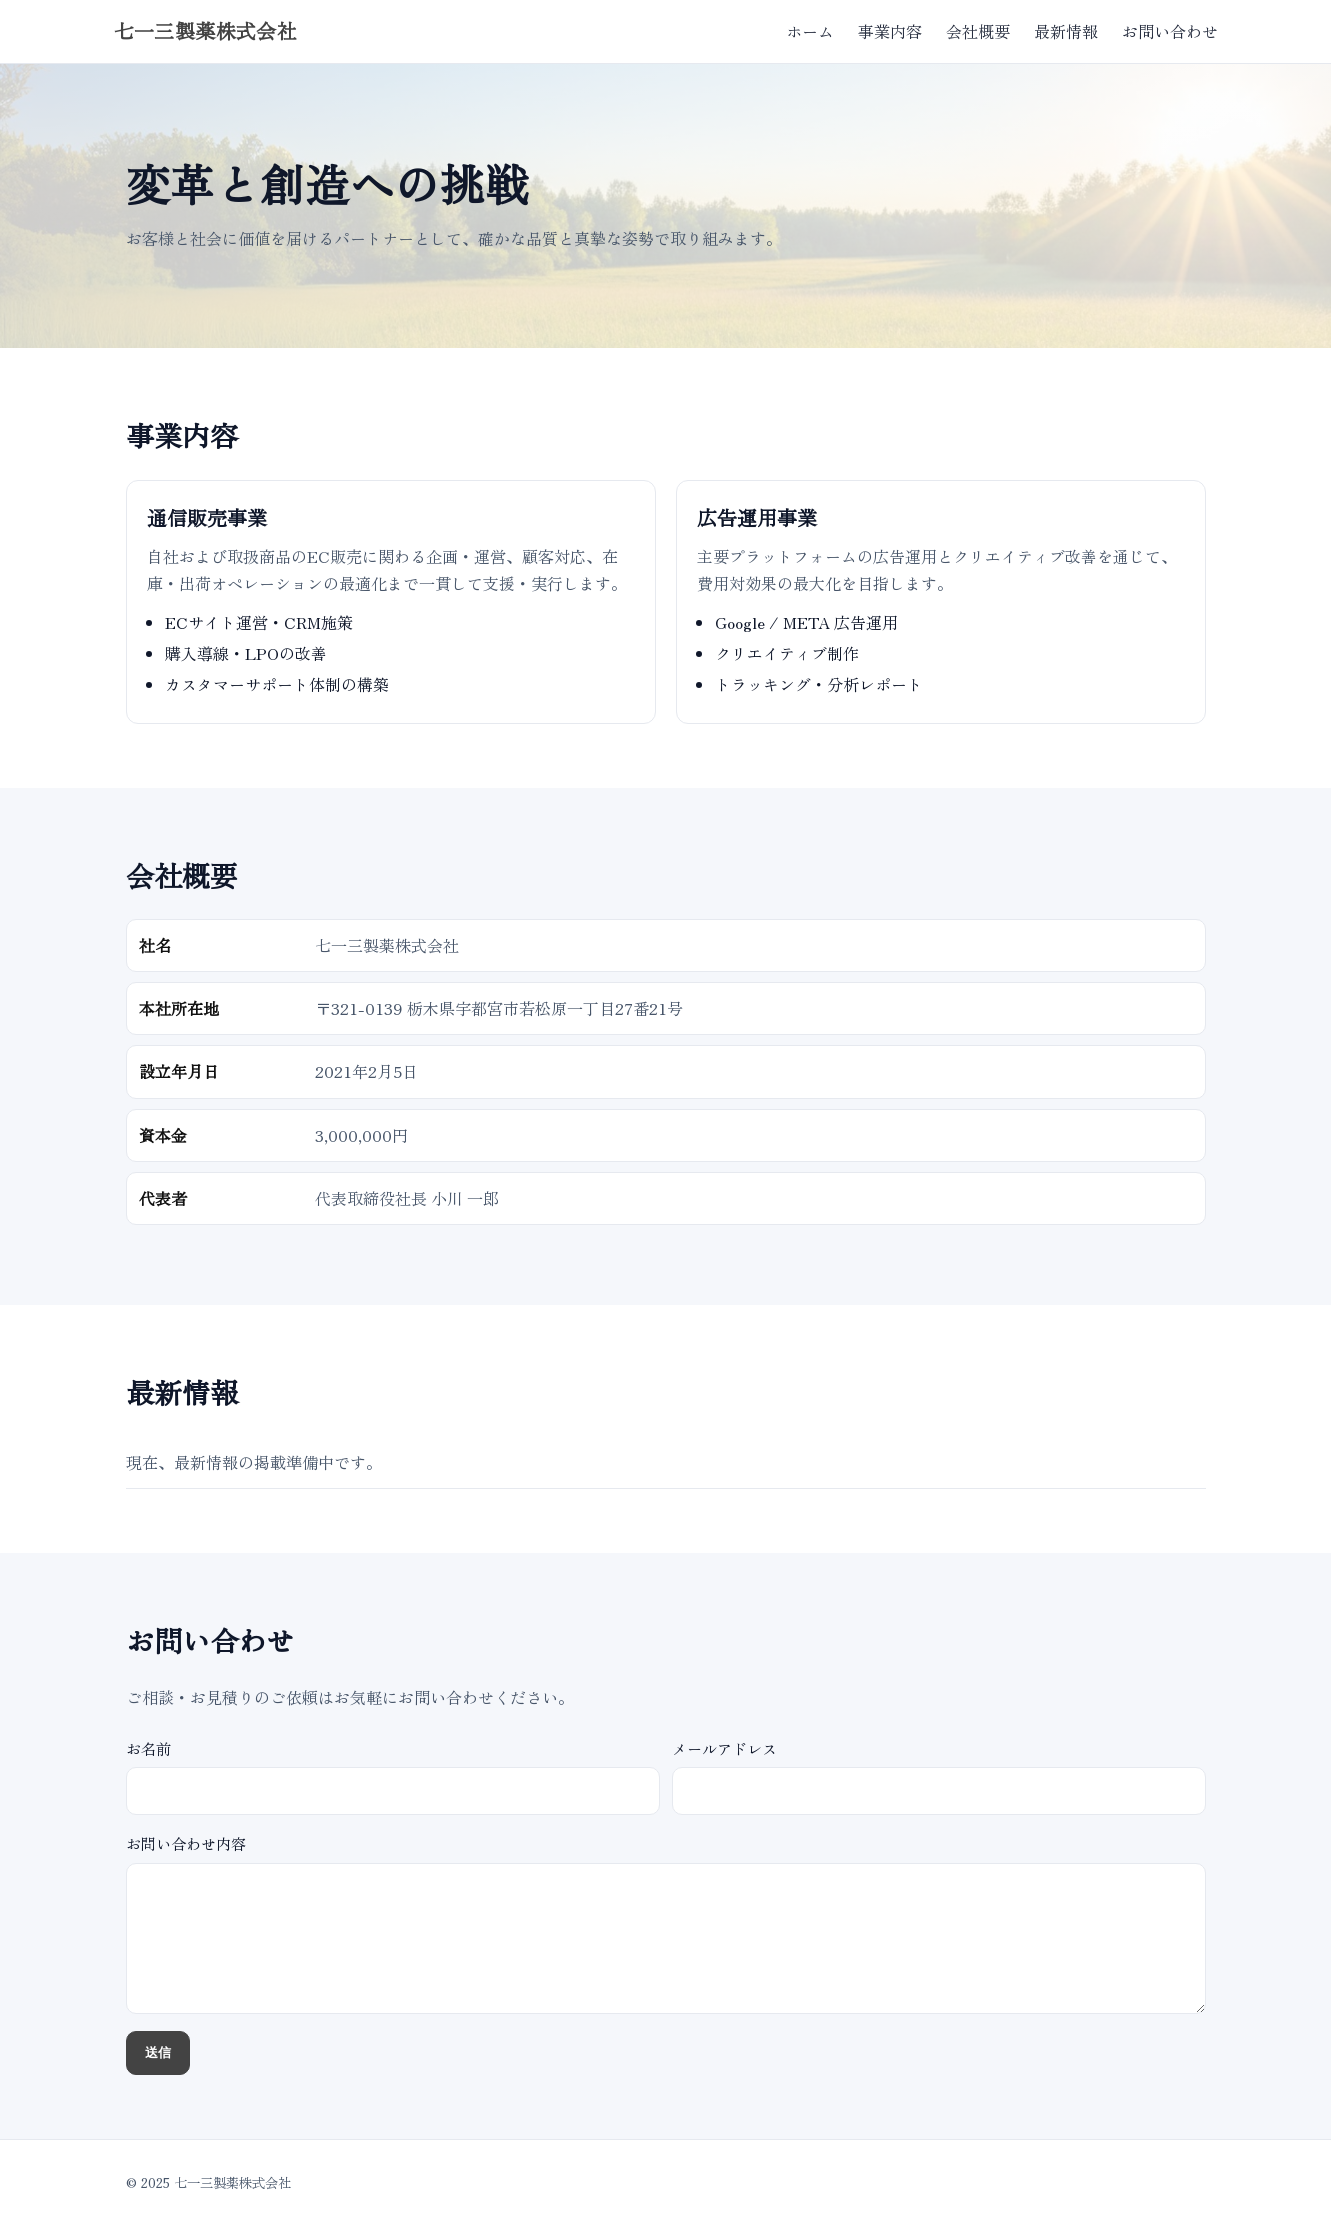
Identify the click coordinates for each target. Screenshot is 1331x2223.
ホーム (810, 31)
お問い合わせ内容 (666, 1923)
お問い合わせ (1170, 31)
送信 (158, 2052)
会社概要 (978, 31)
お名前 (393, 1776)
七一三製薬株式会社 (206, 31)
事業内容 (890, 31)
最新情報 (1066, 31)
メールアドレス (939, 1776)
